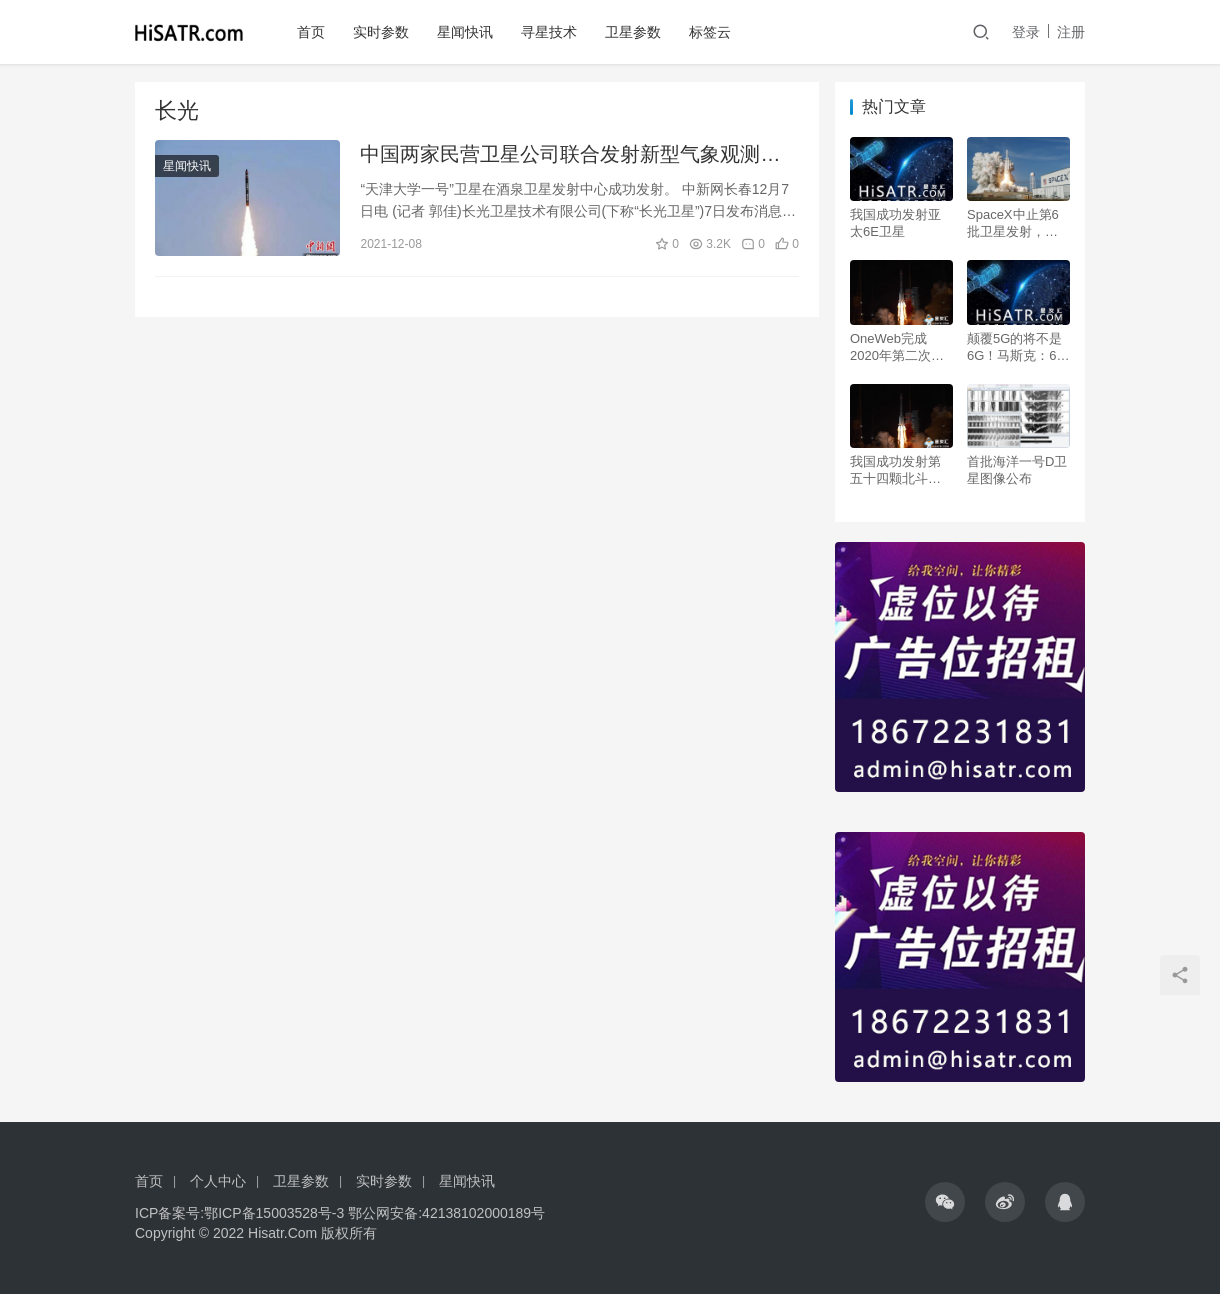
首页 (311, 32)
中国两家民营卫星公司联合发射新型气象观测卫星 (570, 155)
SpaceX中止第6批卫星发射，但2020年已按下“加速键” (1016, 223)
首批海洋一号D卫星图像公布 (1017, 470)
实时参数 (381, 32)
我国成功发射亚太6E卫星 (895, 223)
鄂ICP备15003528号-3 (274, 1213)
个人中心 (218, 1181)
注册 (1071, 32)
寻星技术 (549, 32)
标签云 (710, 32)
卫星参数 (633, 32)
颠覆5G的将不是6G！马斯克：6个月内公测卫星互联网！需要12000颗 (1018, 347)
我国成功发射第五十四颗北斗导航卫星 (895, 470)
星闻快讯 (465, 32)
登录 (1026, 32)
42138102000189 (476, 1213)
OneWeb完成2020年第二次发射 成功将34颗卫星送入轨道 (898, 347)
